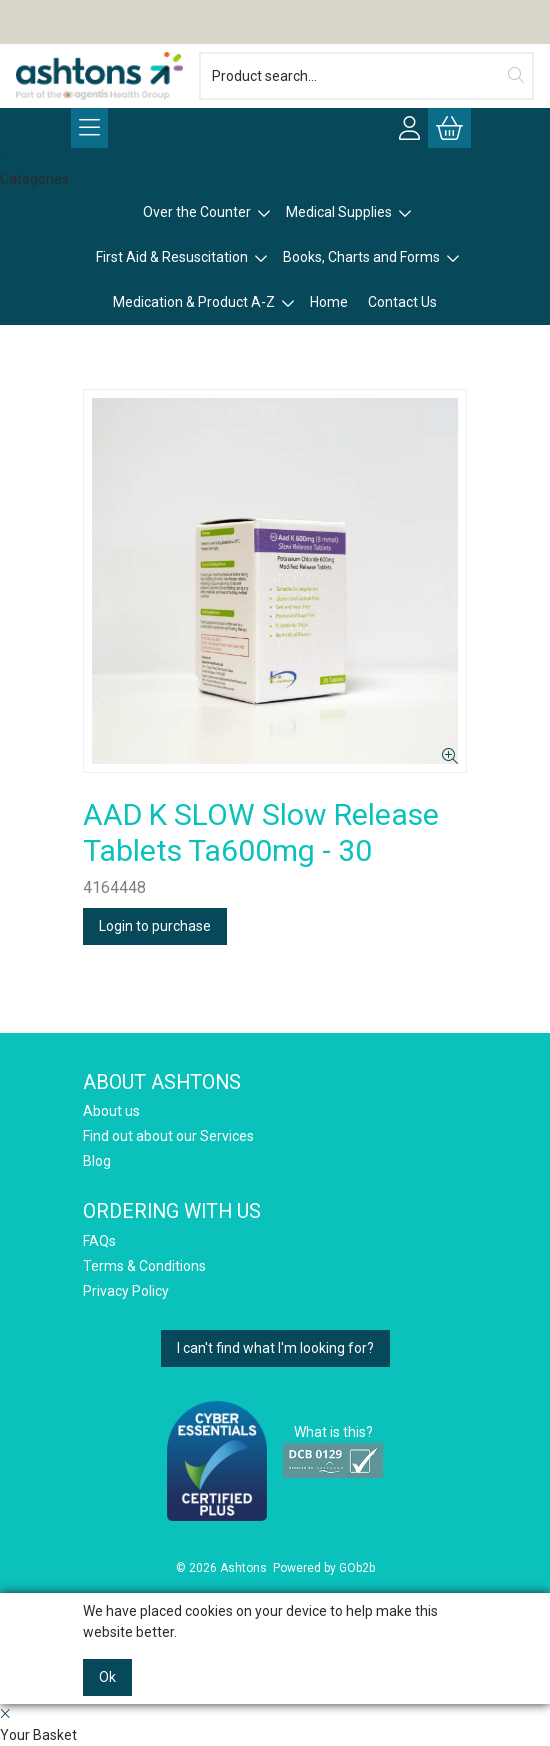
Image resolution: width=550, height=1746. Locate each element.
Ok (107, 1677)
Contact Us (402, 302)
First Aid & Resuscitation (172, 257)
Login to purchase (155, 926)
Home (329, 302)
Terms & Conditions (144, 1266)
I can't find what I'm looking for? (275, 1348)
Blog (97, 1161)
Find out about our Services (168, 1136)
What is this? (333, 1432)
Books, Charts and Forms (361, 257)
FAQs (99, 1241)
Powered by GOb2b (324, 1568)
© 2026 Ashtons (221, 1568)
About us (111, 1111)
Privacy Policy (126, 1291)
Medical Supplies (339, 212)
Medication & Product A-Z (194, 302)
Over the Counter (197, 212)
